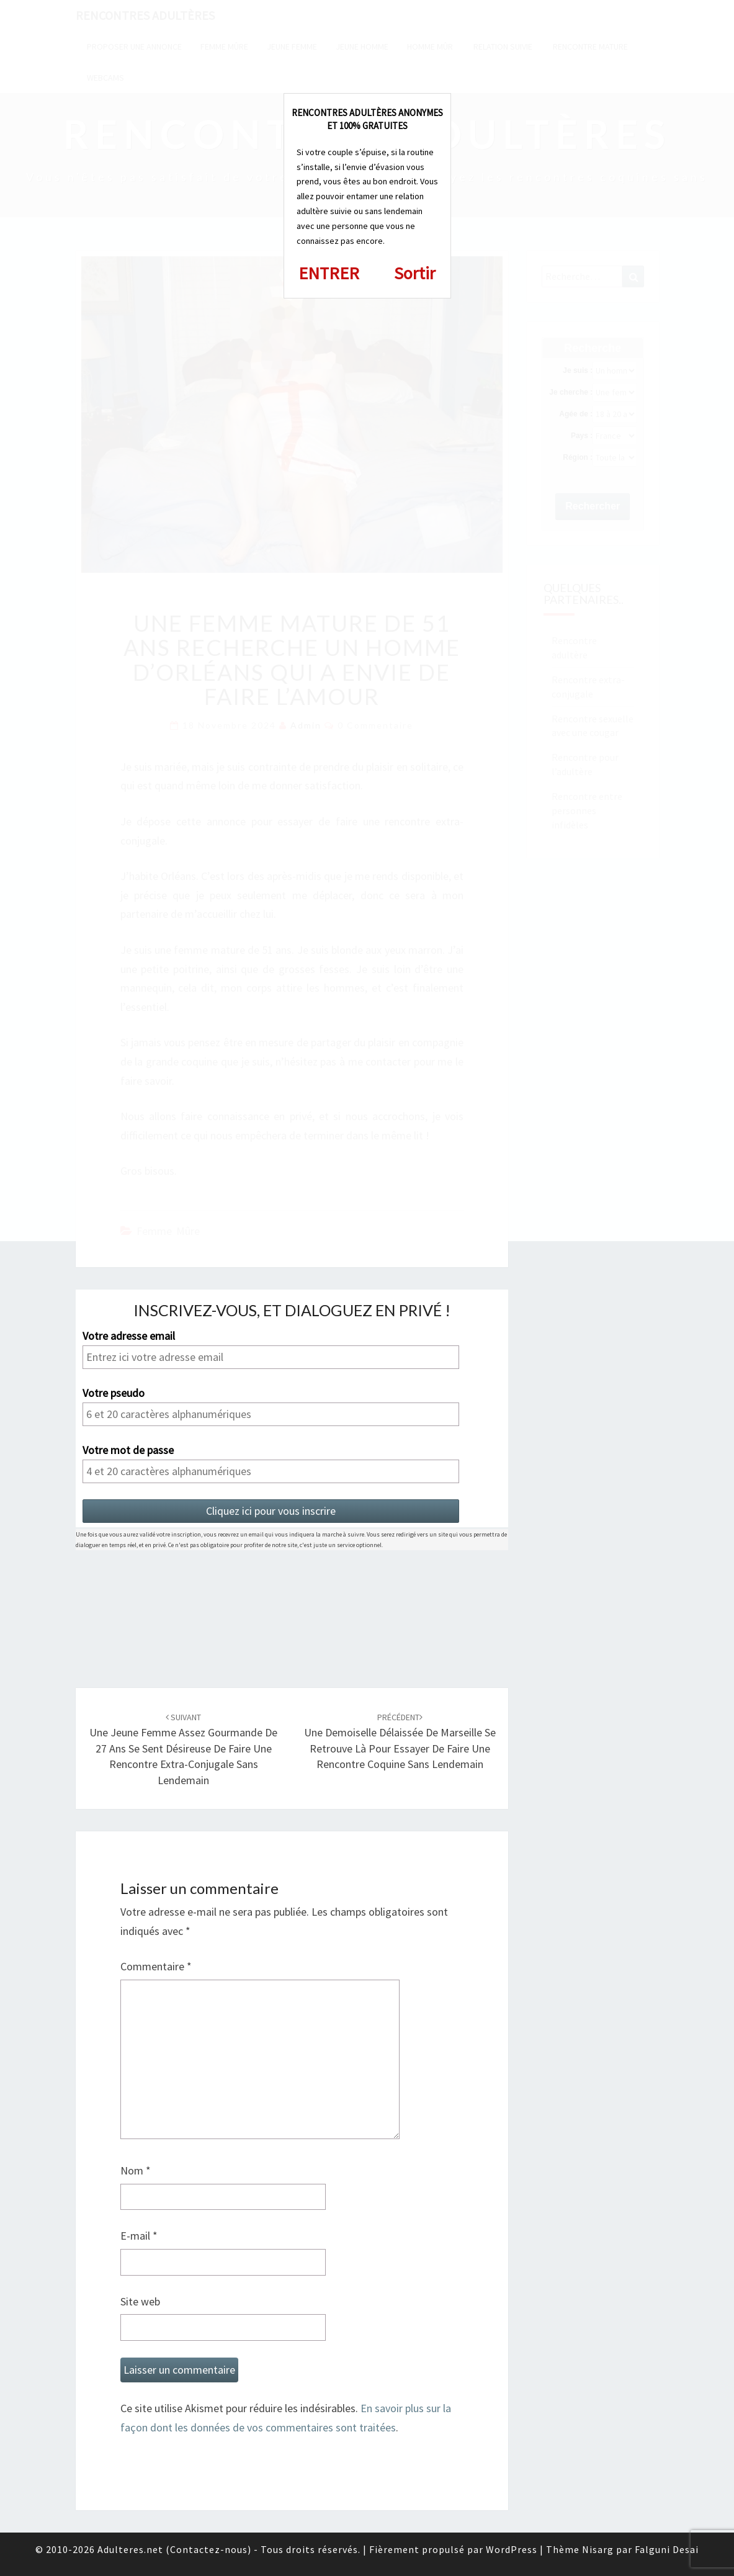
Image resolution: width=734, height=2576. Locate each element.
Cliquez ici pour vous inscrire (271, 1511)
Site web (140, 2301)
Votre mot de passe (128, 1450)
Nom (135, 2170)
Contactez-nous (209, 2549)
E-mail (139, 2235)
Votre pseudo (114, 1393)
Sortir (415, 273)
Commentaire (156, 1966)
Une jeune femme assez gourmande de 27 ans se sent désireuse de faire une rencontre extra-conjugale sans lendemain (183, 1749)
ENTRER (328, 273)
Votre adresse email (129, 1336)
